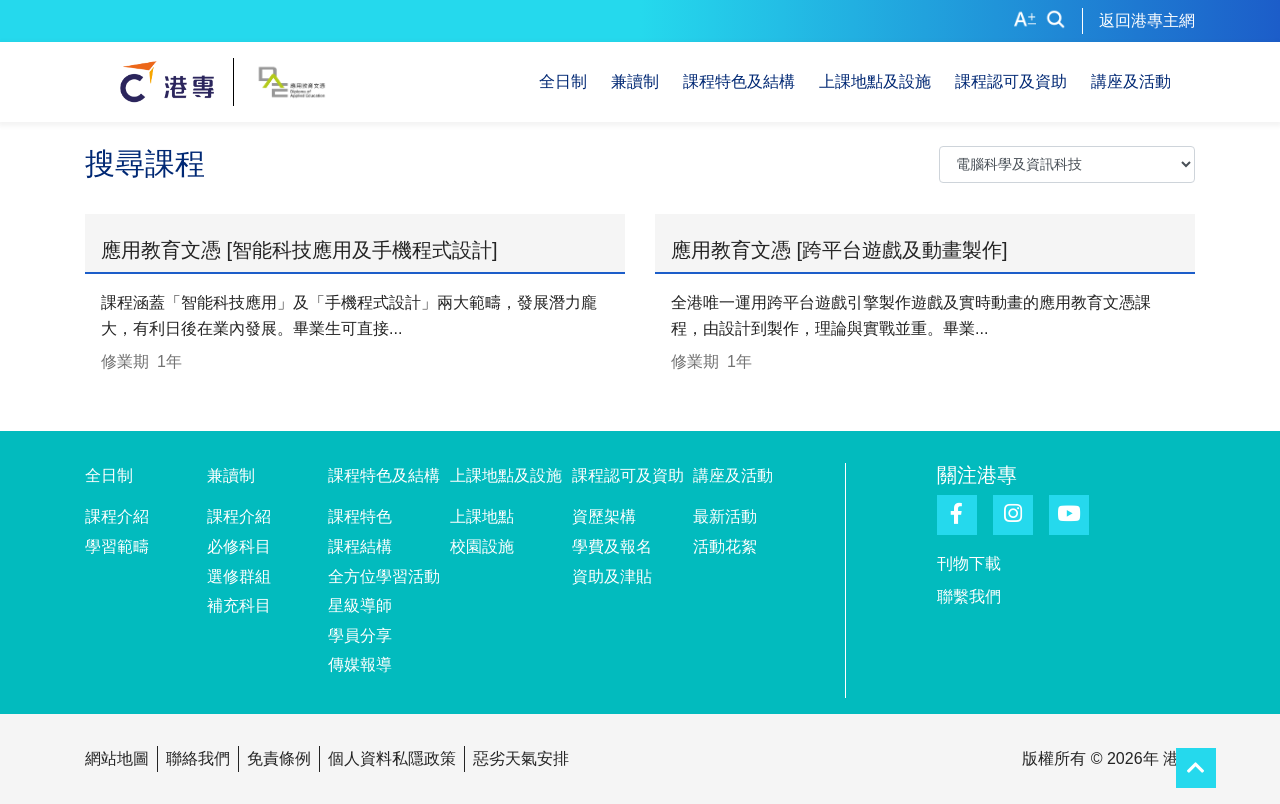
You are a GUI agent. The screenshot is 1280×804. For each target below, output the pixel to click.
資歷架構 (604, 516)
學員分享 (360, 635)
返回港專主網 (1147, 20)
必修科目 (239, 546)
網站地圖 (117, 758)
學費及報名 (612, 546)
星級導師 (360, 605)
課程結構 (360, 546)
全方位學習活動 (384, 576)
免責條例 (279, 758)
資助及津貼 (612, 576)
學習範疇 (117, 546)
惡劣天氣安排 (521, 758)
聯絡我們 (198, 758)
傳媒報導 (360, 664)
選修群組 (239, 576)
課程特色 (360, 516)
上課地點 (482, 516)
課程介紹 (117, 516)
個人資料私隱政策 (392, 758)
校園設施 (482, 546)
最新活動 (725, 516)
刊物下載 (969, 563)
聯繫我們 (969, 596)
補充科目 (239, 605)
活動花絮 (725, 546)
